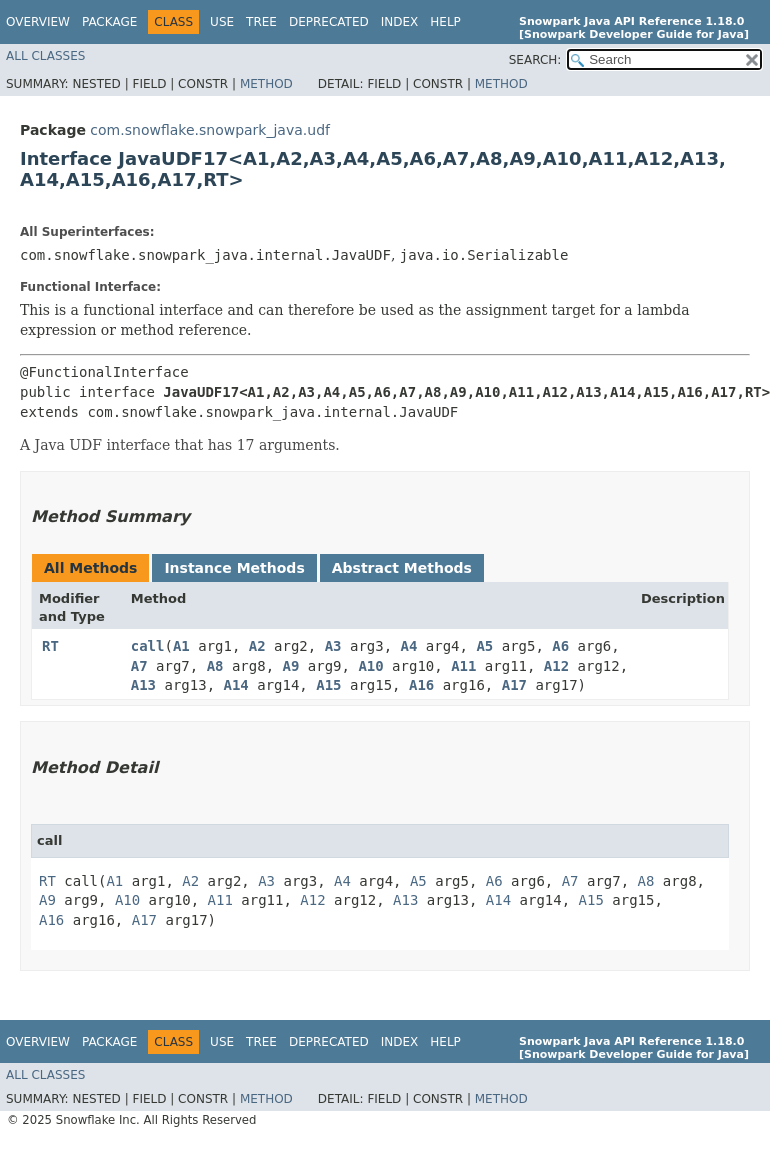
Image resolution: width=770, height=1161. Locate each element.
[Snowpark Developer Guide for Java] (634, 34)
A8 (215, 666)
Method (266, 84)
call (148, 646)
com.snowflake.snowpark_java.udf (210, 130)
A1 (181, 646)
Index (400, 22)
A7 (139, 666)
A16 (421, 685)
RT (50, 646)
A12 (556, 666)
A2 (257, 646)
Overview (38, 22)
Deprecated (329, 22)
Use (222, 22)
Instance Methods (234, 568)
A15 (328, 685)
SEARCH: (535, 60)
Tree (261, 22)
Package (109, 22)
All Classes (45, 56)
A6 (560, 646)
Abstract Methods (402, 568)
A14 (236, 685)
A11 (463, 666)
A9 (291, 666)
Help (445, 22)
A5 (484, 646)
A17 (514, 685)
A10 (370, 666)
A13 (143, 685)
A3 (333, 646)
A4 (409, 646)
